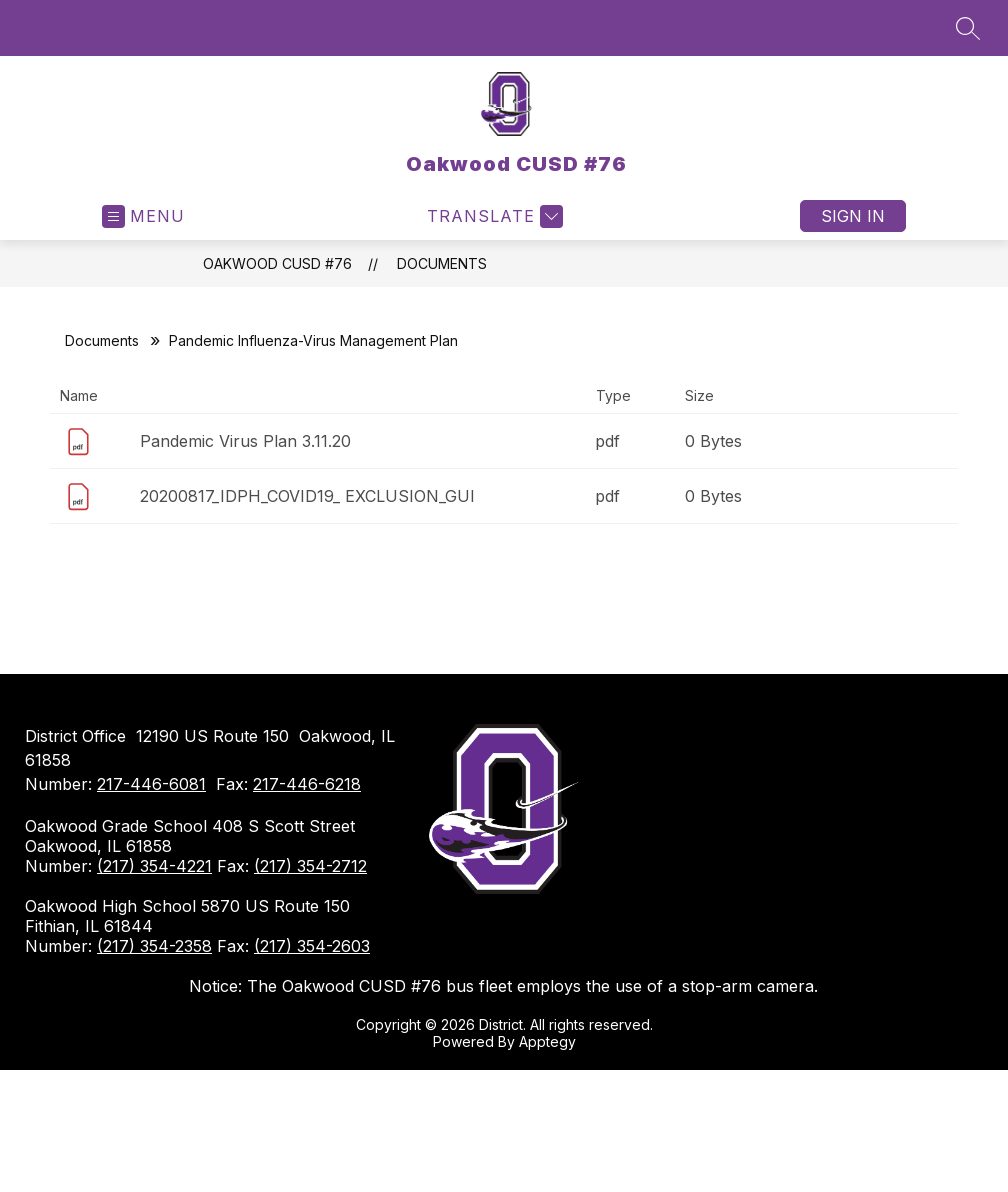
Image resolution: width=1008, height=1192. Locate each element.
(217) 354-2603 (312, 946)
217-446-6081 (151, 784)
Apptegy (547, 1041)
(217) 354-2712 (310, 866)
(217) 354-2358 (154, 946)
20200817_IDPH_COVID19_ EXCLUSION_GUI (307, 496)
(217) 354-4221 (154, 866)
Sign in (853, 216)
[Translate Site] (492, 216)
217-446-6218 (307, 784)
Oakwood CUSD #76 (277, 263)
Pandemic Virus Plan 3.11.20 (245, 441)
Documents (442, 263)
